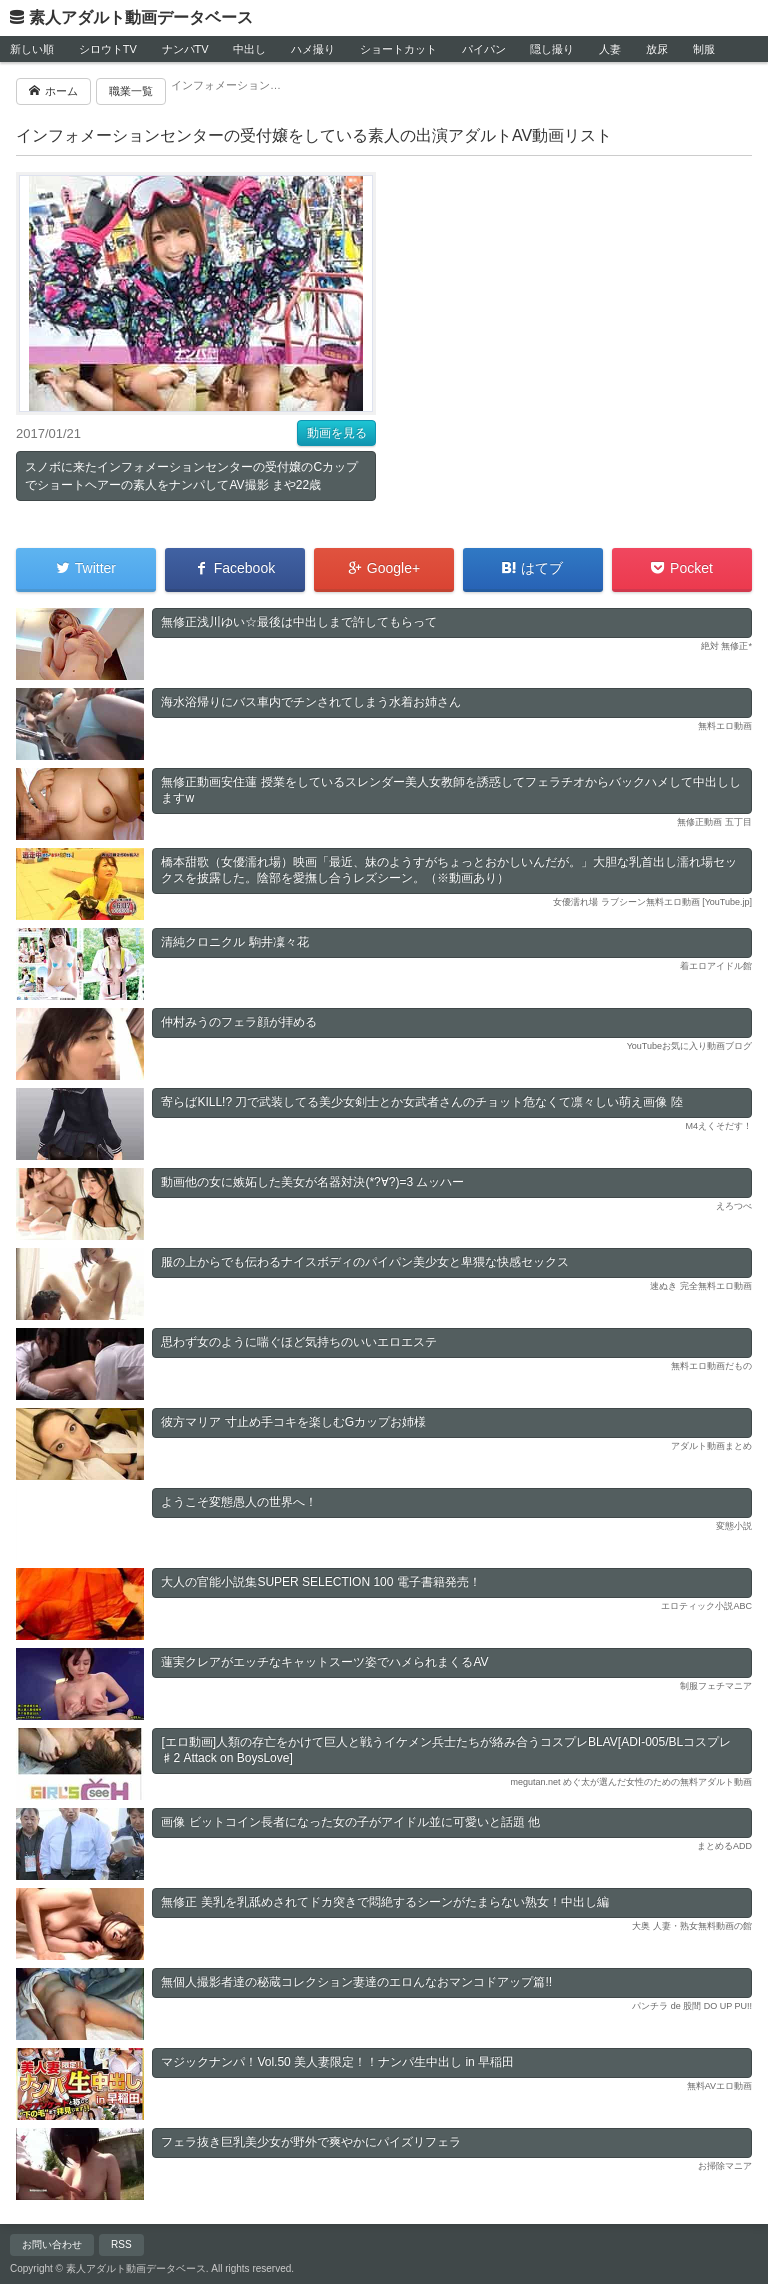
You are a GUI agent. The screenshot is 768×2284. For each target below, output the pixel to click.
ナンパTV (185, 49)
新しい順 (32, 49)
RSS (121, 2244)
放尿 (657, 49)
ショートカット (398, 49)
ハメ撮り (313, 49)
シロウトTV (108, 49)
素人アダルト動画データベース (141, 17)
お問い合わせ (52, 2244)
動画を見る (337, 433)
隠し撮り (552, 49)
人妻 (610, 49)
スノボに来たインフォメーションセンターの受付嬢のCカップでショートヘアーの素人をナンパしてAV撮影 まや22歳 (191, 476)
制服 (704, 49)
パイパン (484, 49)
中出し (249, 49)
